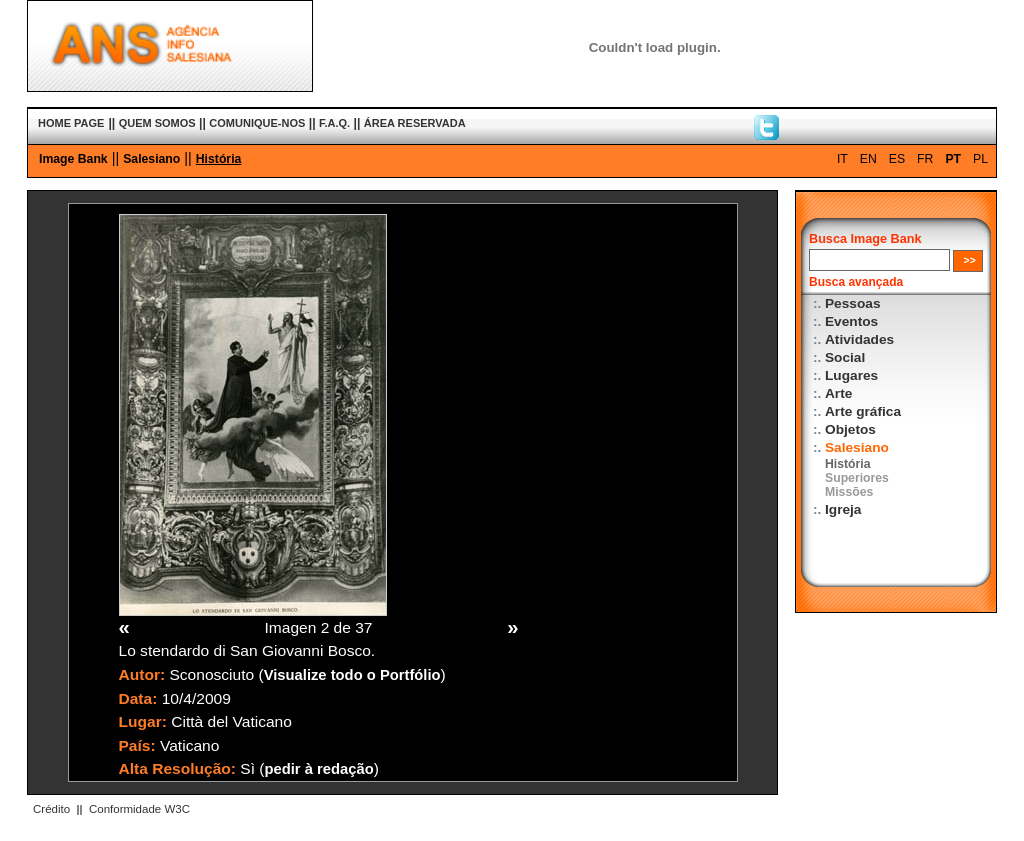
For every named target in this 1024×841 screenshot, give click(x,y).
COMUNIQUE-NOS (257, 123)
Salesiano (151, 159)
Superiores (857, 478)
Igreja (843, 509)
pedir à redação (319, 769)
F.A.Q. (334, 123)
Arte (838, 393)
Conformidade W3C (139, 809)
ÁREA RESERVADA (415, 123)
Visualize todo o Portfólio (352, 675)
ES (897, 159)
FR (925, 159)
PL (980, 159)
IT (842, 159)
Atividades (859, 339)
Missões (849, 492)
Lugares (851, 375)
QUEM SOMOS (157, 123)
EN (868, 159)
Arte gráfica (863, 411)
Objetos (850, 429)
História (219, 159)
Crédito (51, 809)
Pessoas (853, 303)
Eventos (851, 321)
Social (845, 357)
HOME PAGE (71, 123)
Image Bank (73, 159)
